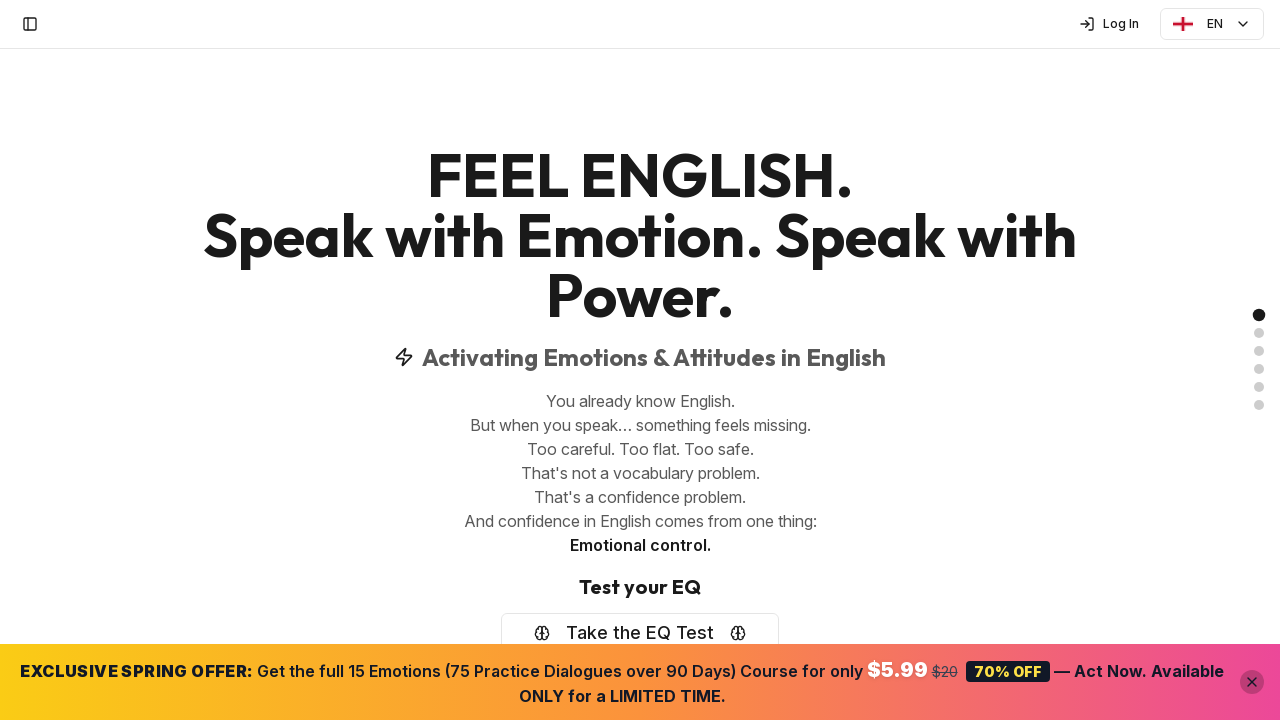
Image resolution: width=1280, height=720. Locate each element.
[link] (1259, 315)
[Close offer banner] (1252, 682)
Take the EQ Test (640, 632)
